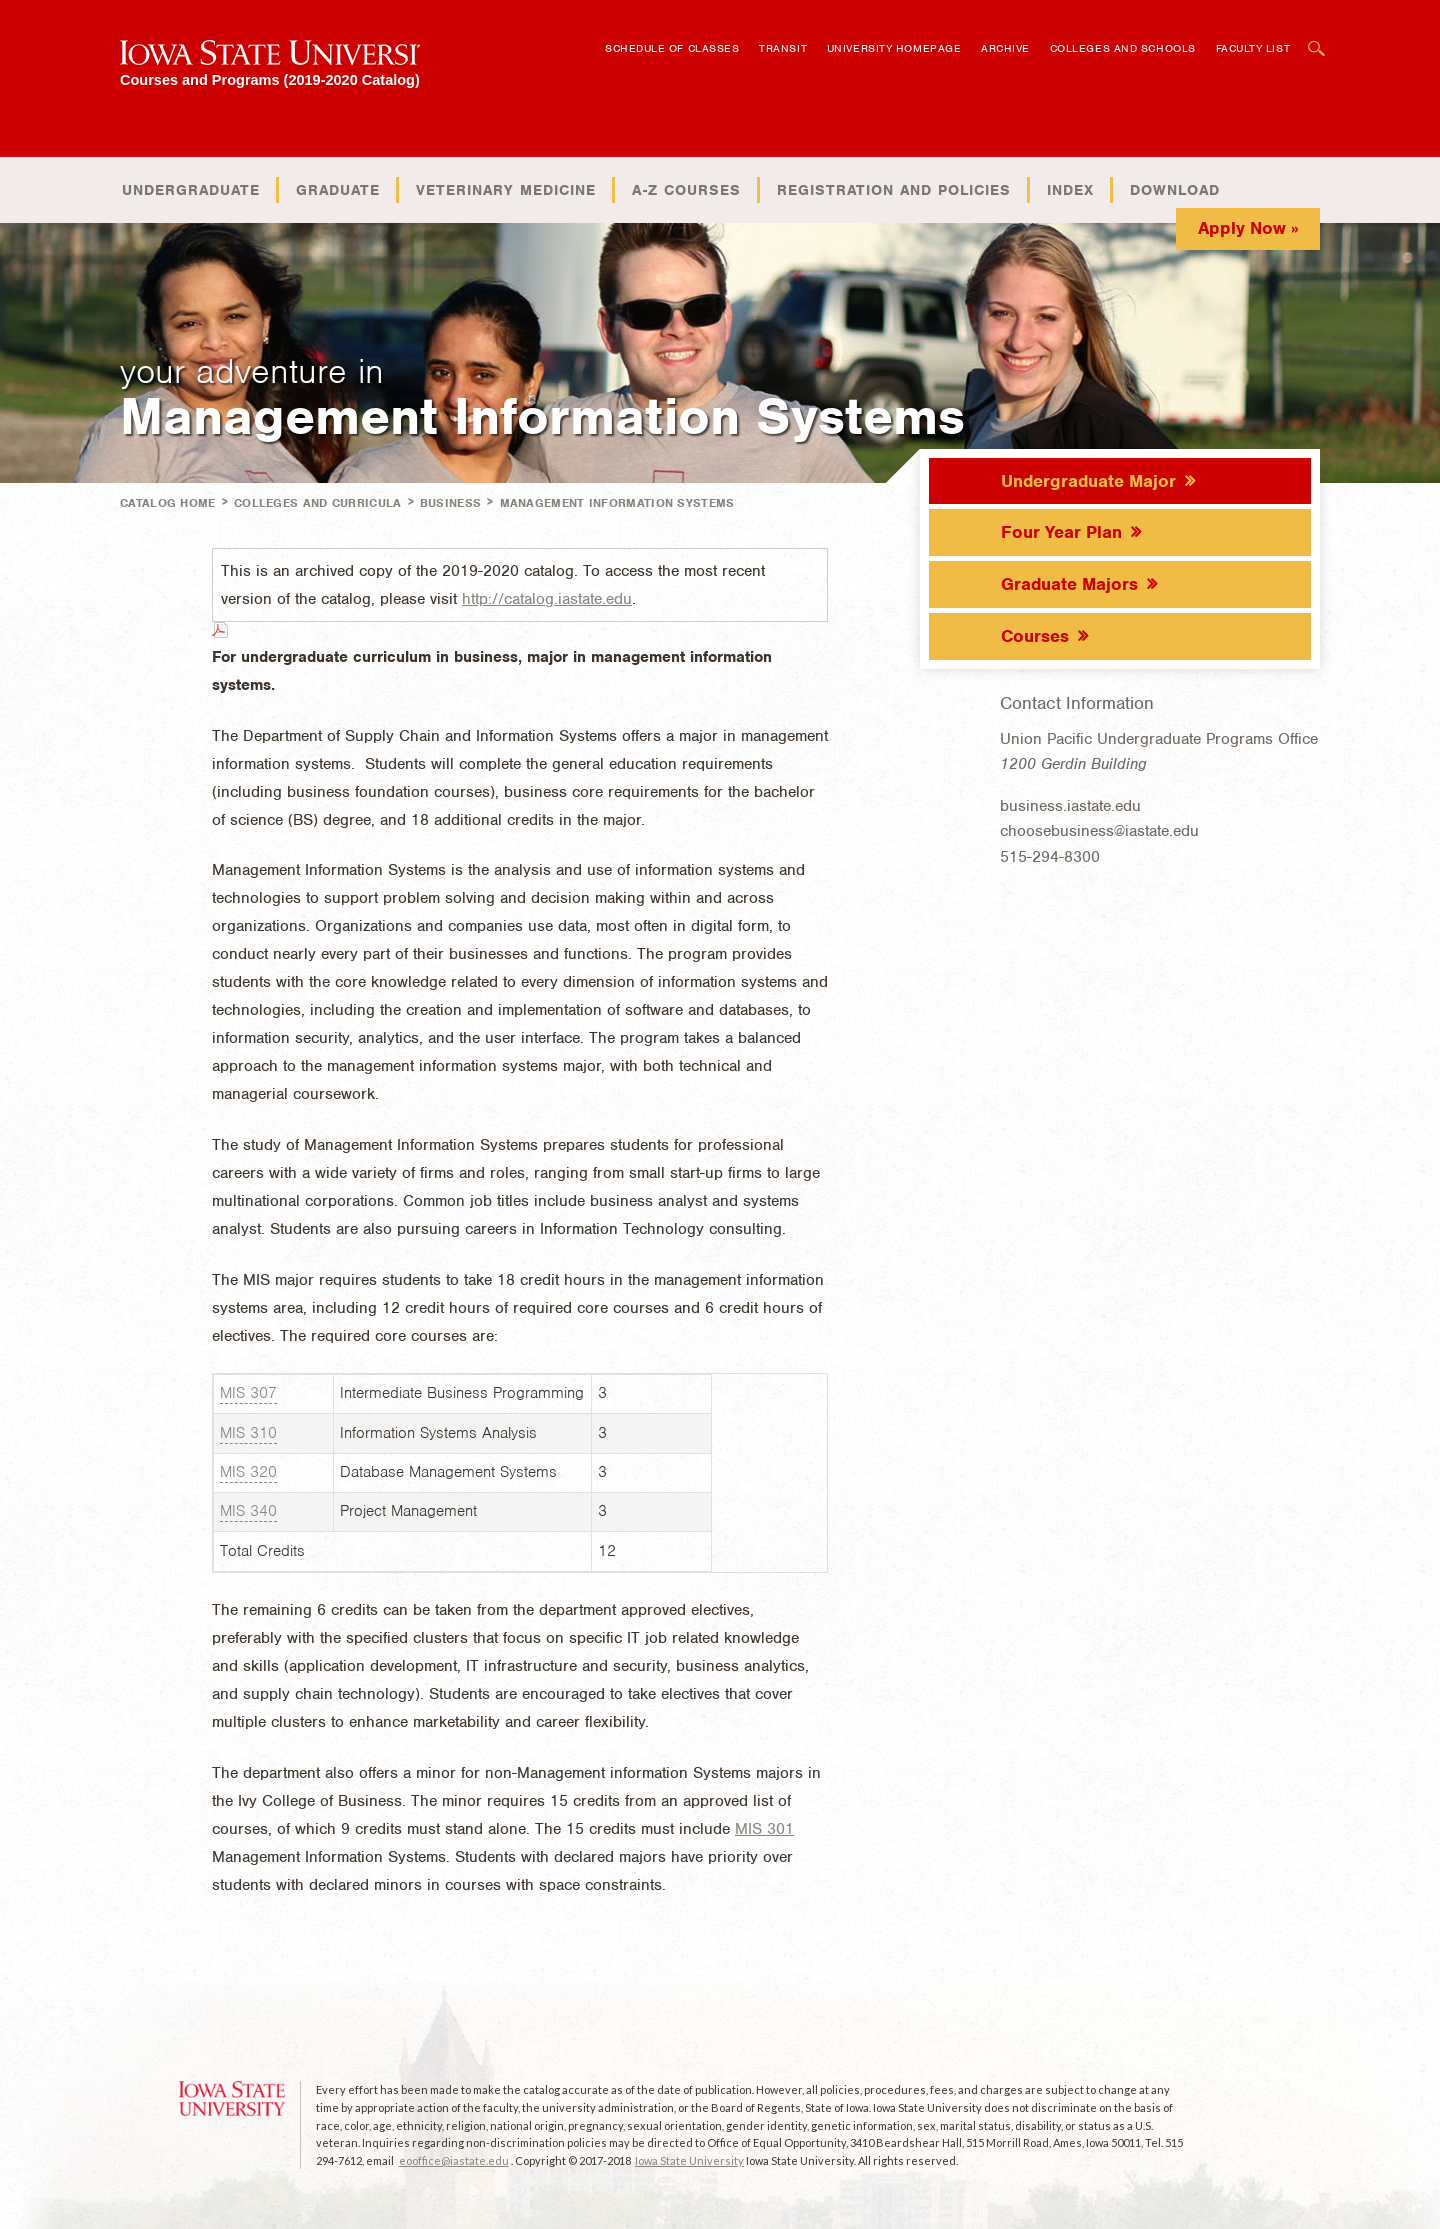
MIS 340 (248, 1511)
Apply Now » (1248, 228)
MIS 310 (248, 1433)
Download (1175, 190)
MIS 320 (248, 1472)
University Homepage (894, 48)
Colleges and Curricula (318, 503)
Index (1070, 190)
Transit (783, 48)
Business (450, 503)
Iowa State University (689, 2160)
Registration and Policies (894, 190)
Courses (1035, 636)
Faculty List (1253, 48)
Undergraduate (191, 190)
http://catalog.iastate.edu (547, 599)
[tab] (1120, 479)
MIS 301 (764, 1829)
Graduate (338, 190)
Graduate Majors (1069, 584)
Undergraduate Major (1088, 481)
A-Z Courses (686, 190)
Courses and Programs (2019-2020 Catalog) (270, 79)
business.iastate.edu (1070, 806)
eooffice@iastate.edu (454, 2160)
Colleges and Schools (1123, 48)
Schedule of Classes (672, 48)
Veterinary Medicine (506, 190)
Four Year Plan (1061, 532)
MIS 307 (248, 1393)
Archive (1005, 48)
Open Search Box (1317, 38)
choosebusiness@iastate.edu (1099, 831)
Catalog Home (168, 503)
